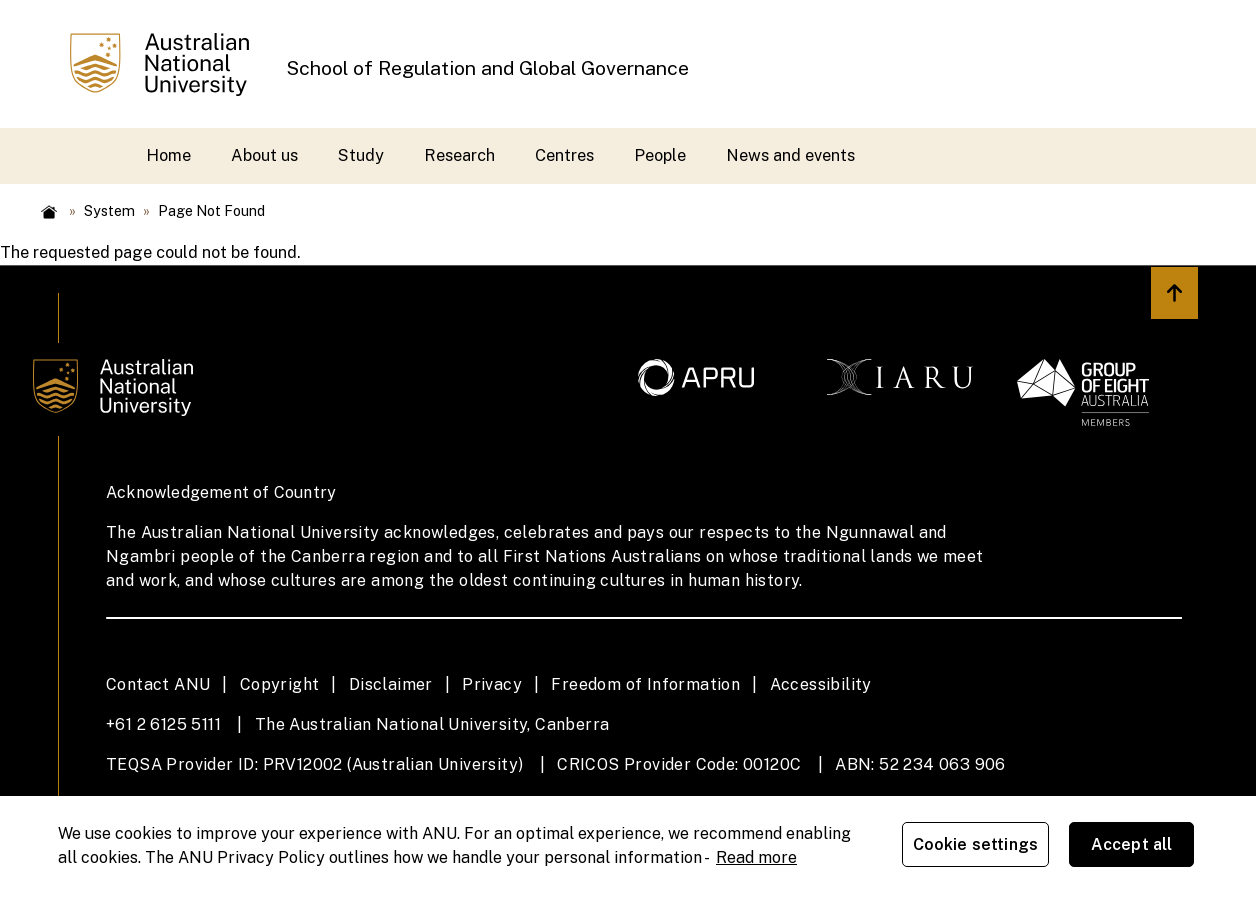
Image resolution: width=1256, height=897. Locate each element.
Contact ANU (158, 684)
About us (264, 155)
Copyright (280, 684)
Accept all (1136, 846)
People (660, 155)
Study (361, 155)
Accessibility (821, 684)
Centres (564, 155)
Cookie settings (979, 846)
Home (168, 155)
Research (459, 155)
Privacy (492, 684)
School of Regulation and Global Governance (487, 67)
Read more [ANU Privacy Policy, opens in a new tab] (756, 857)
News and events (790, 155)
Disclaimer (391, 684)
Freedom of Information (645, 684)
